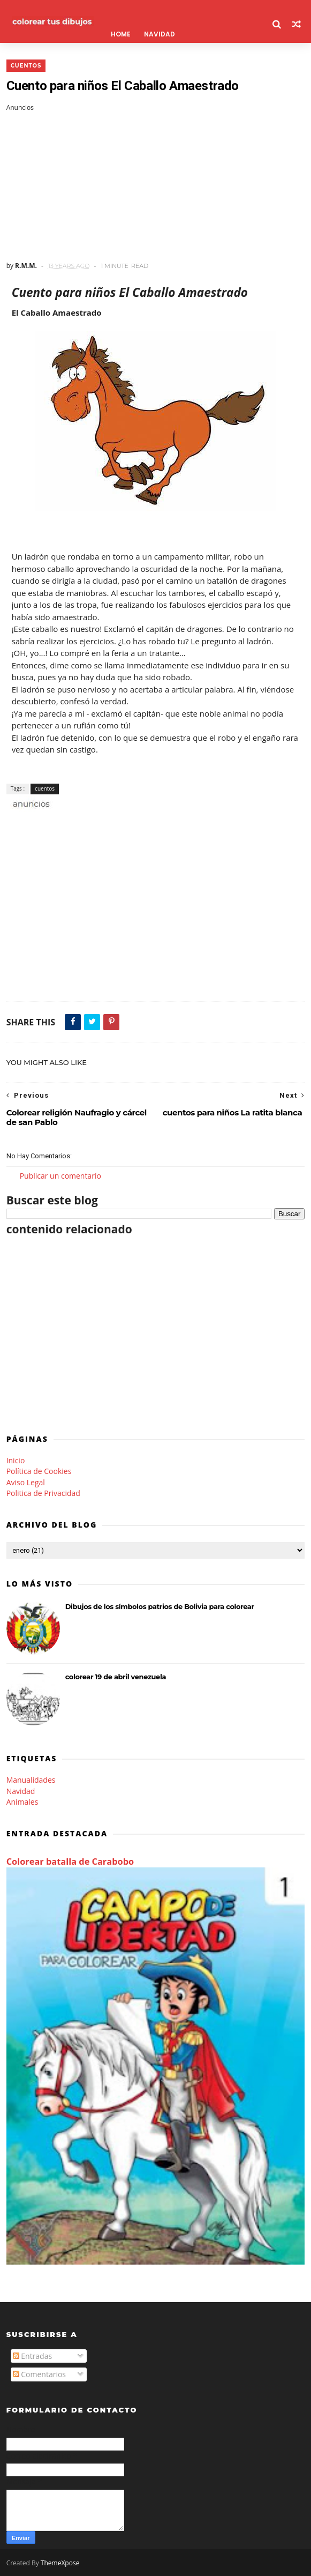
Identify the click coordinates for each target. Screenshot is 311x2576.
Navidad (159, 34)
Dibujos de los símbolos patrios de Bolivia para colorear (159, 1606)
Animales (22, 1802)
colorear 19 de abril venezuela (115, 1676)
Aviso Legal (25, 1482)
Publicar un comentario (60, 1176)
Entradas (32, 2356)
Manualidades (31, 1780)
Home (121, 34)
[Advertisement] (155, 186)
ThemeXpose (60, 2562)
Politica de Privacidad (43, 1493)
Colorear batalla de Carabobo (70, 1861)
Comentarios (39, 2374)
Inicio (15, 1460)
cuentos (26, 65)
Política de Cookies (39, 1471)
